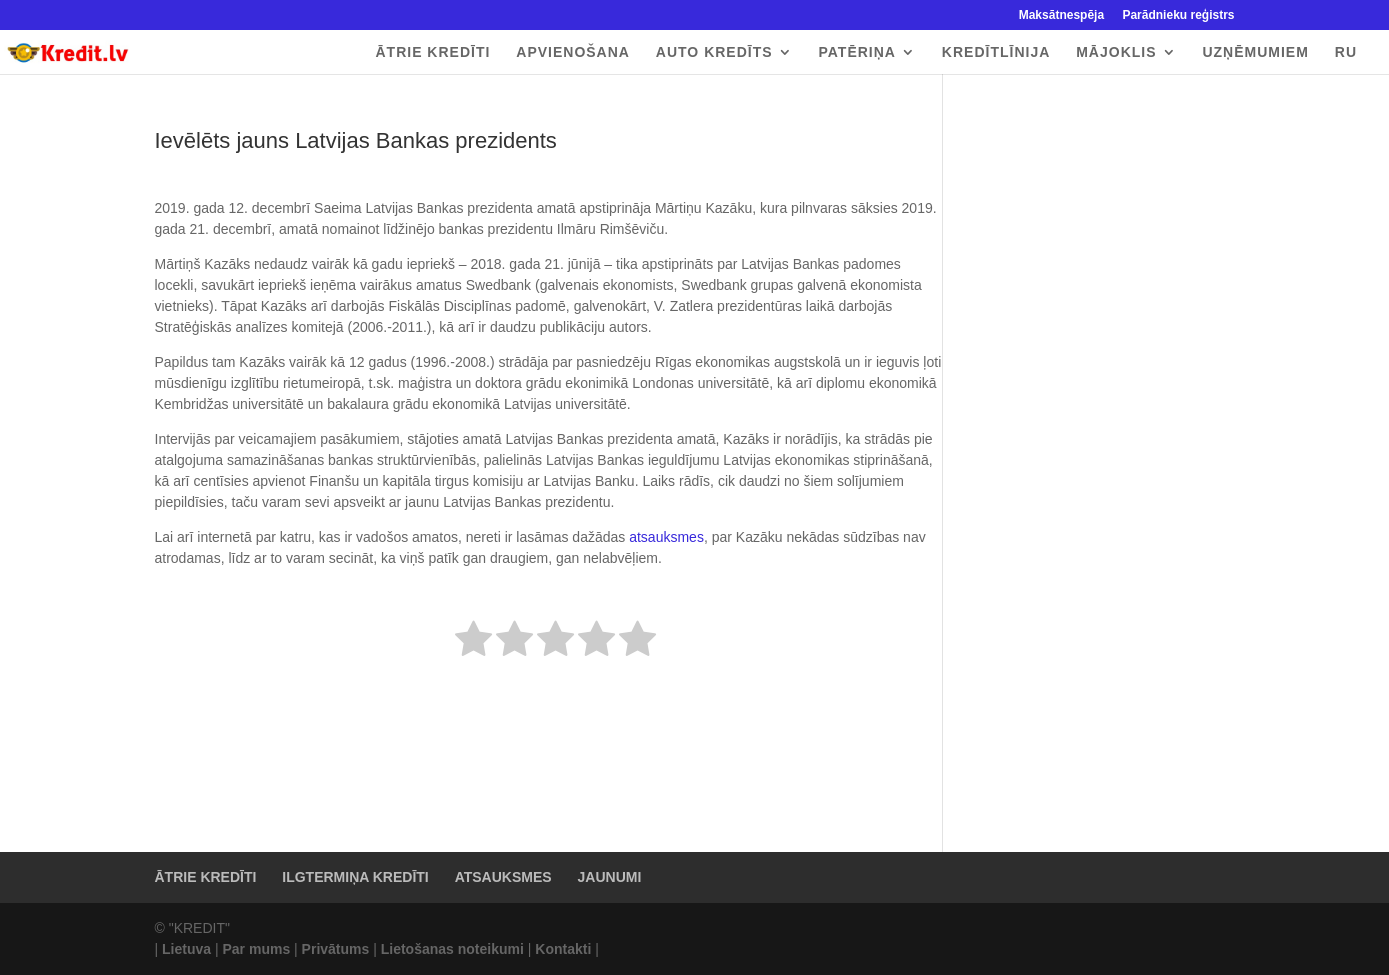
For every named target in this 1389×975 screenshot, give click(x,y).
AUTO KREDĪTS (714, 52)
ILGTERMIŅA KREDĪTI (355, 877)
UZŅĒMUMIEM (1255, 52)
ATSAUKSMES (503, 877)
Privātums (336, 949)
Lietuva (186, 949)
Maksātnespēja (1061, 15)
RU (1346, 52)
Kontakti (563, 949)
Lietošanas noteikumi (452, 949)
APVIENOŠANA (573, 52)
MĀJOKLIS (1116, 52)
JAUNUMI (610, 877)
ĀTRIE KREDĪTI (432, 52)
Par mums (256, 949)
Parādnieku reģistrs (1178, 15)
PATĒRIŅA (856, 52)
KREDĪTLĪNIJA (996, 52)
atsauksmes (664, 537)
